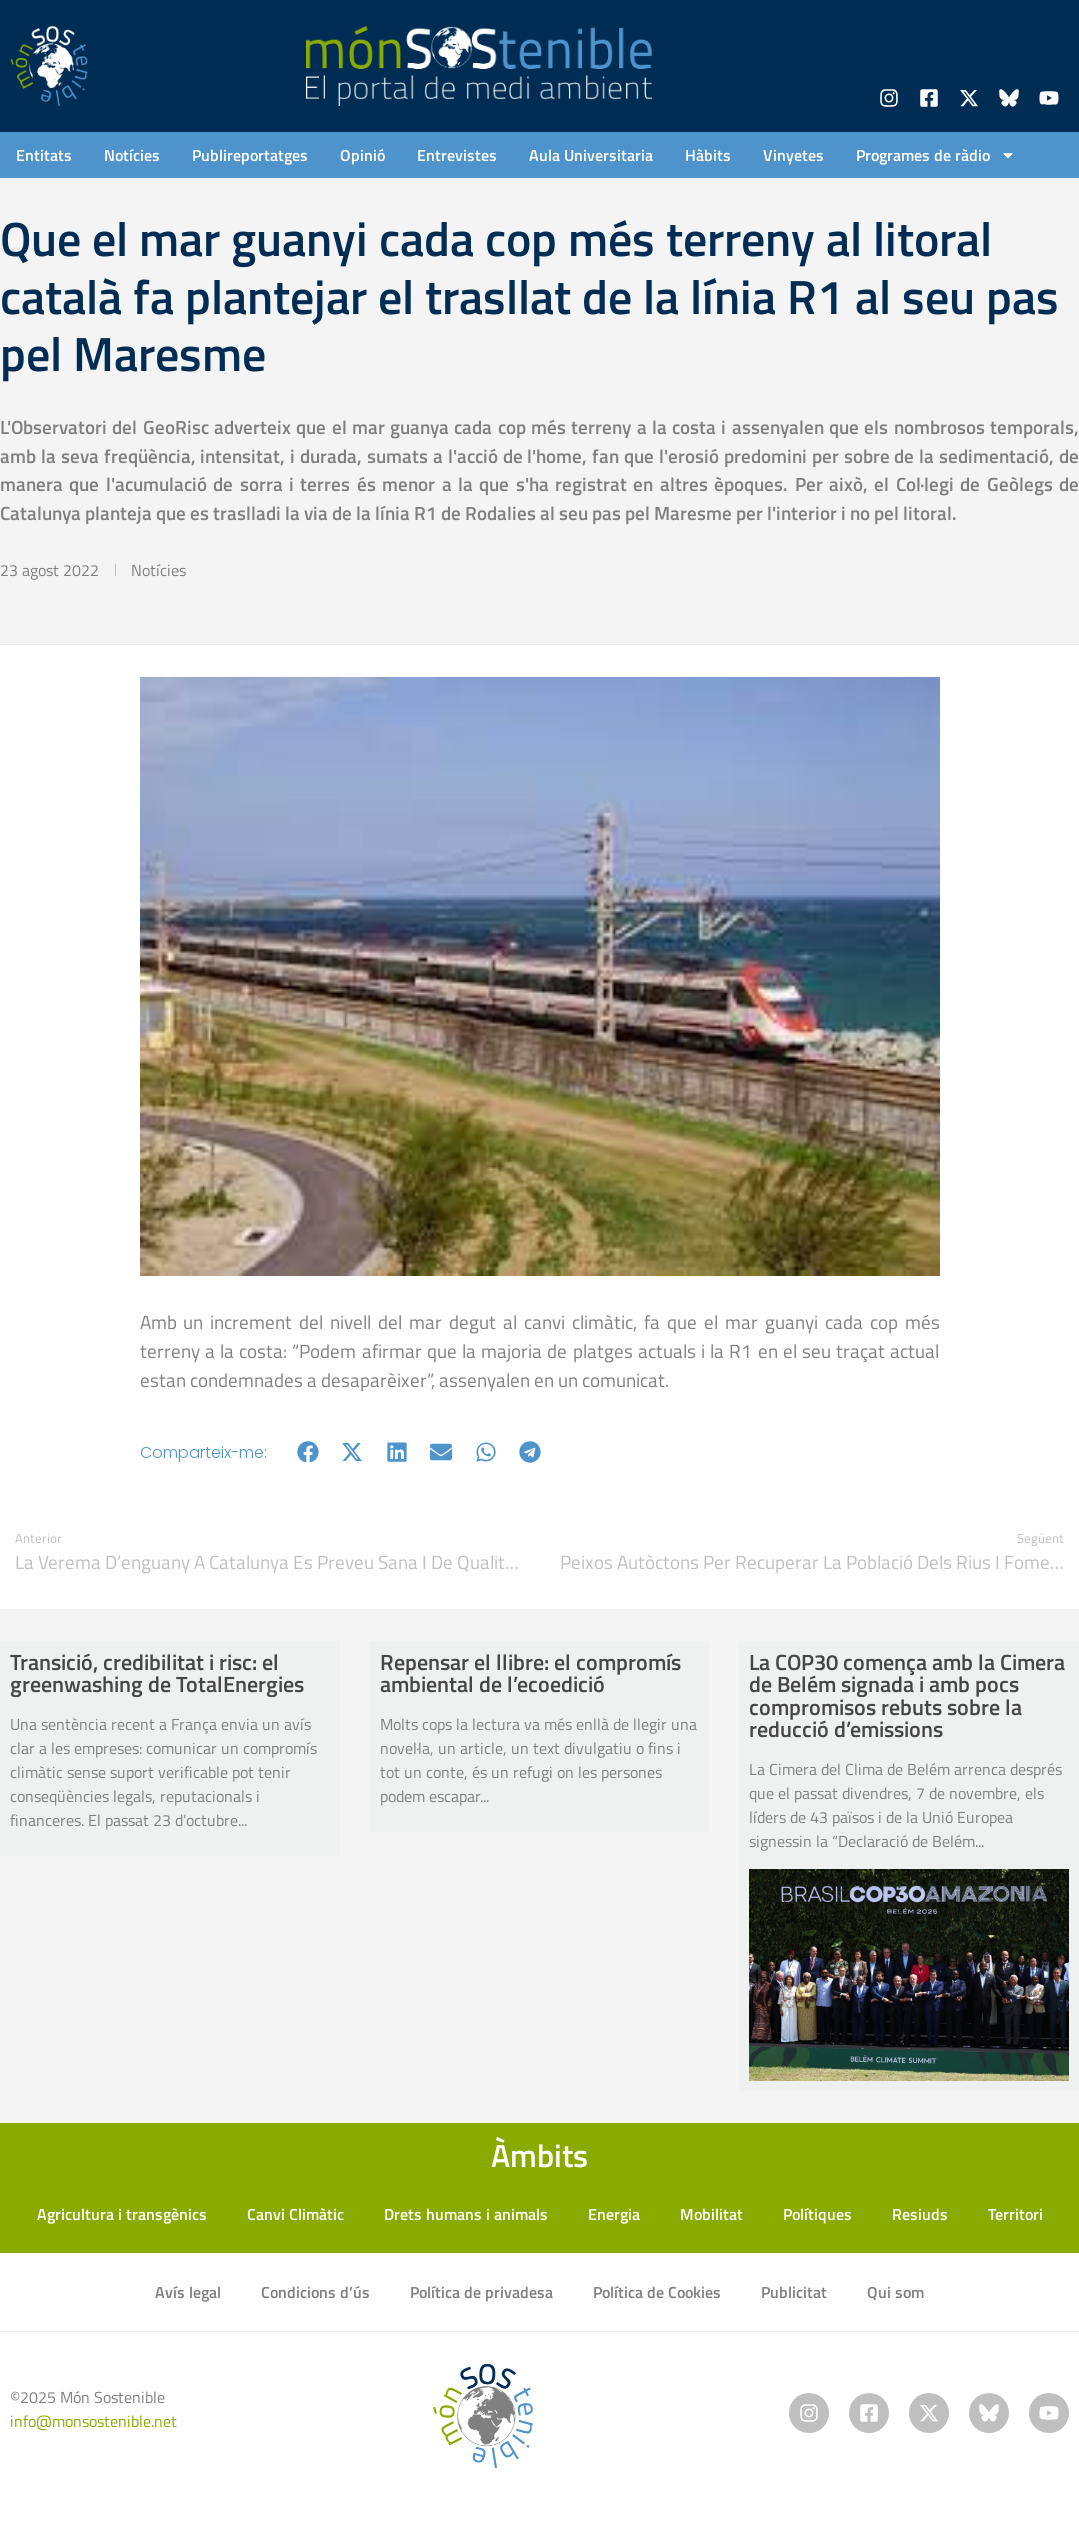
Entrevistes (457, 155)
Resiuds (920, 2214)
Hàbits (708, 155)
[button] (308, 1452)
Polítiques (817, 2214)
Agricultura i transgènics (122, 2214)
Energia (614, 2214)
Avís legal (188, 2292)
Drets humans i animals (466, 2214)
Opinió (362, 155)
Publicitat (794, 2292)
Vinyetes (793, 155)
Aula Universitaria (591, 155)
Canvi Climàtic (295, 2214)
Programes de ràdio (936, 155)
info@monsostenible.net (93, 2421)
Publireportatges (250, 155)
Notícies (132, 155)
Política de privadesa (481, 2292)
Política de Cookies (657, 2292)
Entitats (44, 155)
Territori (1015, 2214)
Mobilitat (711, 2214)
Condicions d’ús (315, 2292)
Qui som (895, 2292)
